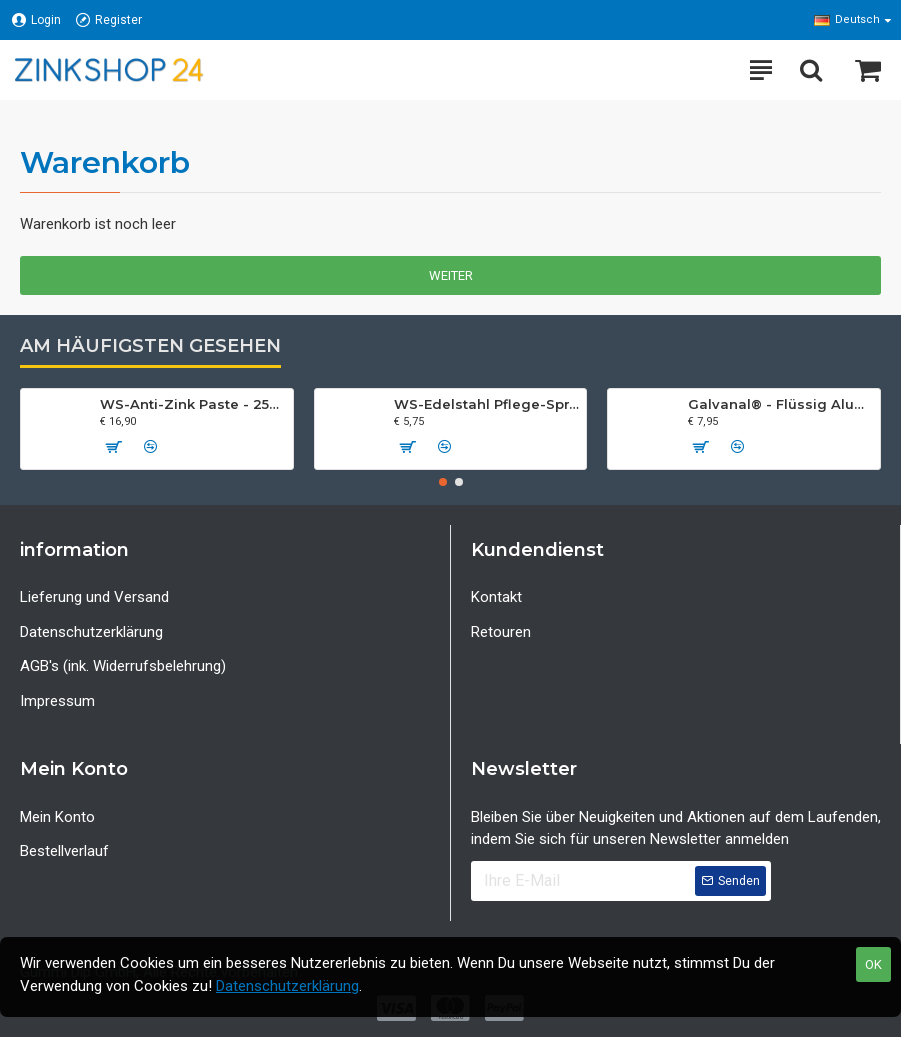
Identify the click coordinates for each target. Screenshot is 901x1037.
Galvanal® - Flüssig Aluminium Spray (780, 404)
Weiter (451, 275)
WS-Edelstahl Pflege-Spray (486, 404)
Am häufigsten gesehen (150, 346)
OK (873, 964)
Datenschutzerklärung (287, 986)
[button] (443, 482)
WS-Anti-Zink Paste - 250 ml (192, 404)
